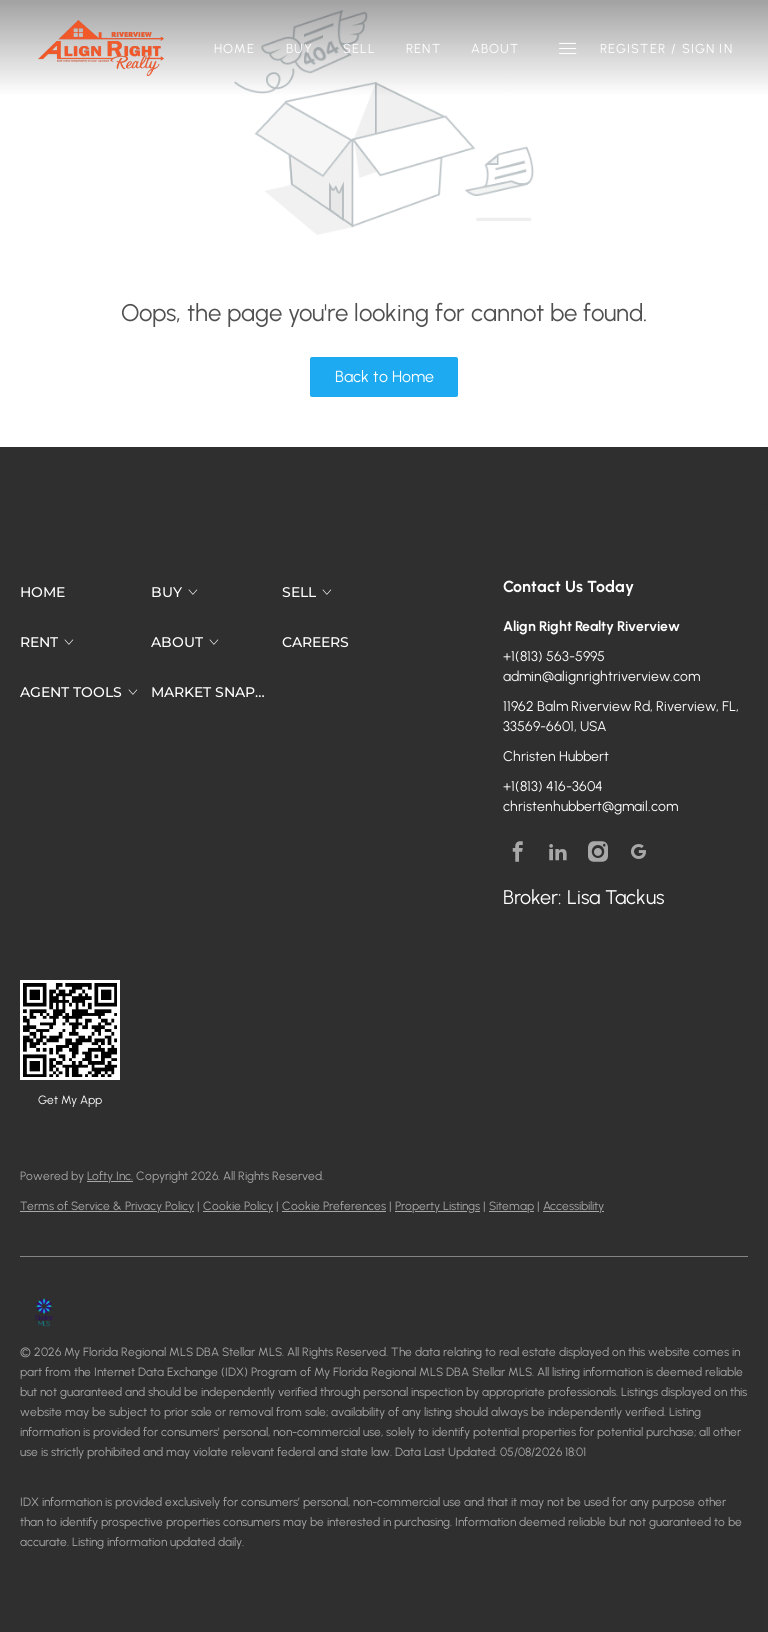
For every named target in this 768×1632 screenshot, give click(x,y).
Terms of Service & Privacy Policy (107, 1206)
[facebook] (518, 852)
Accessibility (573, 1206)
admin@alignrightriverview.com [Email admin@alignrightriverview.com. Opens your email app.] (601, 676)
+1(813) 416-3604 (553, 786)
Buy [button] (299, 48)
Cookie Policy (238, 1206)
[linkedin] (558, 852)
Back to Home (384, 376)
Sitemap (511, 1206)
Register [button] (633, 48)
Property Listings (437, 1206)
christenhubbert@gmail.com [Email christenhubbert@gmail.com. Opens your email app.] (590, 806)
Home (234, 48)
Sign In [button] (707, 48)
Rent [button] (423, 48)
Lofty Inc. (110, 1176)
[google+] (638, 852)
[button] (101, 48)
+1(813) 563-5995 (554, 656)
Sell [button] (359, 48)
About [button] (495, 48)
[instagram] (598, 852)
